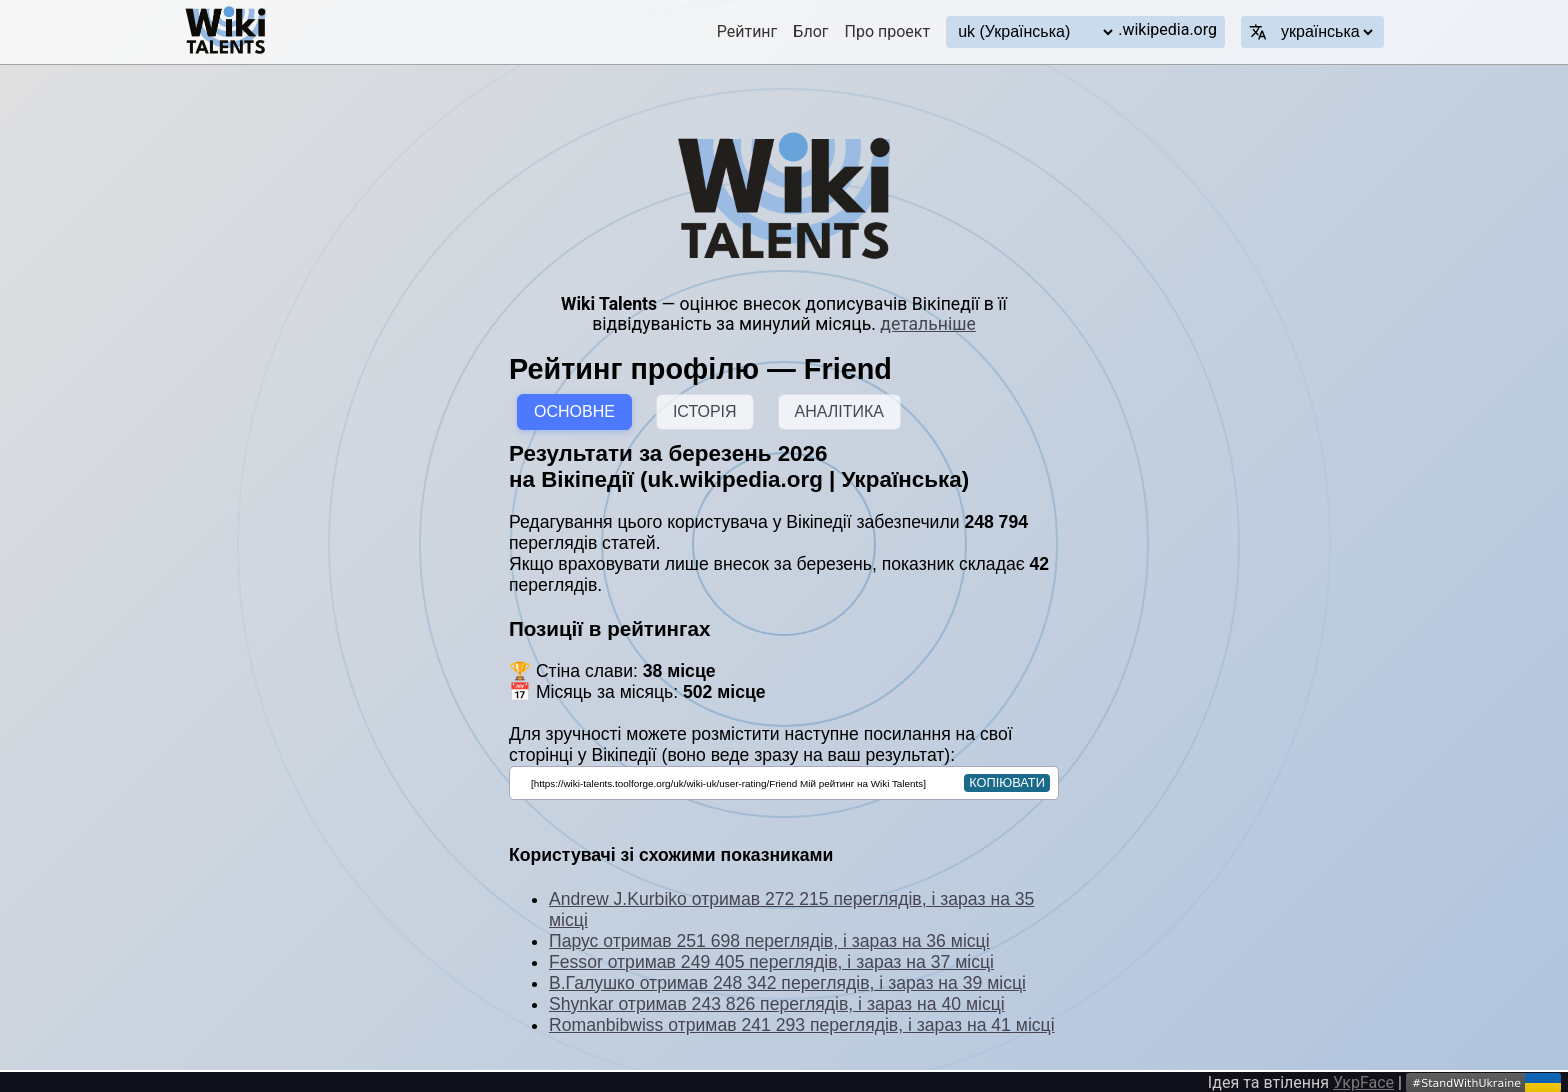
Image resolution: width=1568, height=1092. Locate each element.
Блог (810, 31)
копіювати (1007, 782)
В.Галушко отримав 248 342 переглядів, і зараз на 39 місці (787, 983)
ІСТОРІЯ (705, 411)
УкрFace (1363, 1082)
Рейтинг (747, 31)
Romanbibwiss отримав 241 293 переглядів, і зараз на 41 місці (802, 1025)
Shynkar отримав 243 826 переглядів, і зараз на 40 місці (777, 1004)
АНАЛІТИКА (839, 411)
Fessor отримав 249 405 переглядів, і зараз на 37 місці (771, 962)
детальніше (927, 324)
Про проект (888, 31)
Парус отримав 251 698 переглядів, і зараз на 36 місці (769, 941)
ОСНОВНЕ (574, 411)
